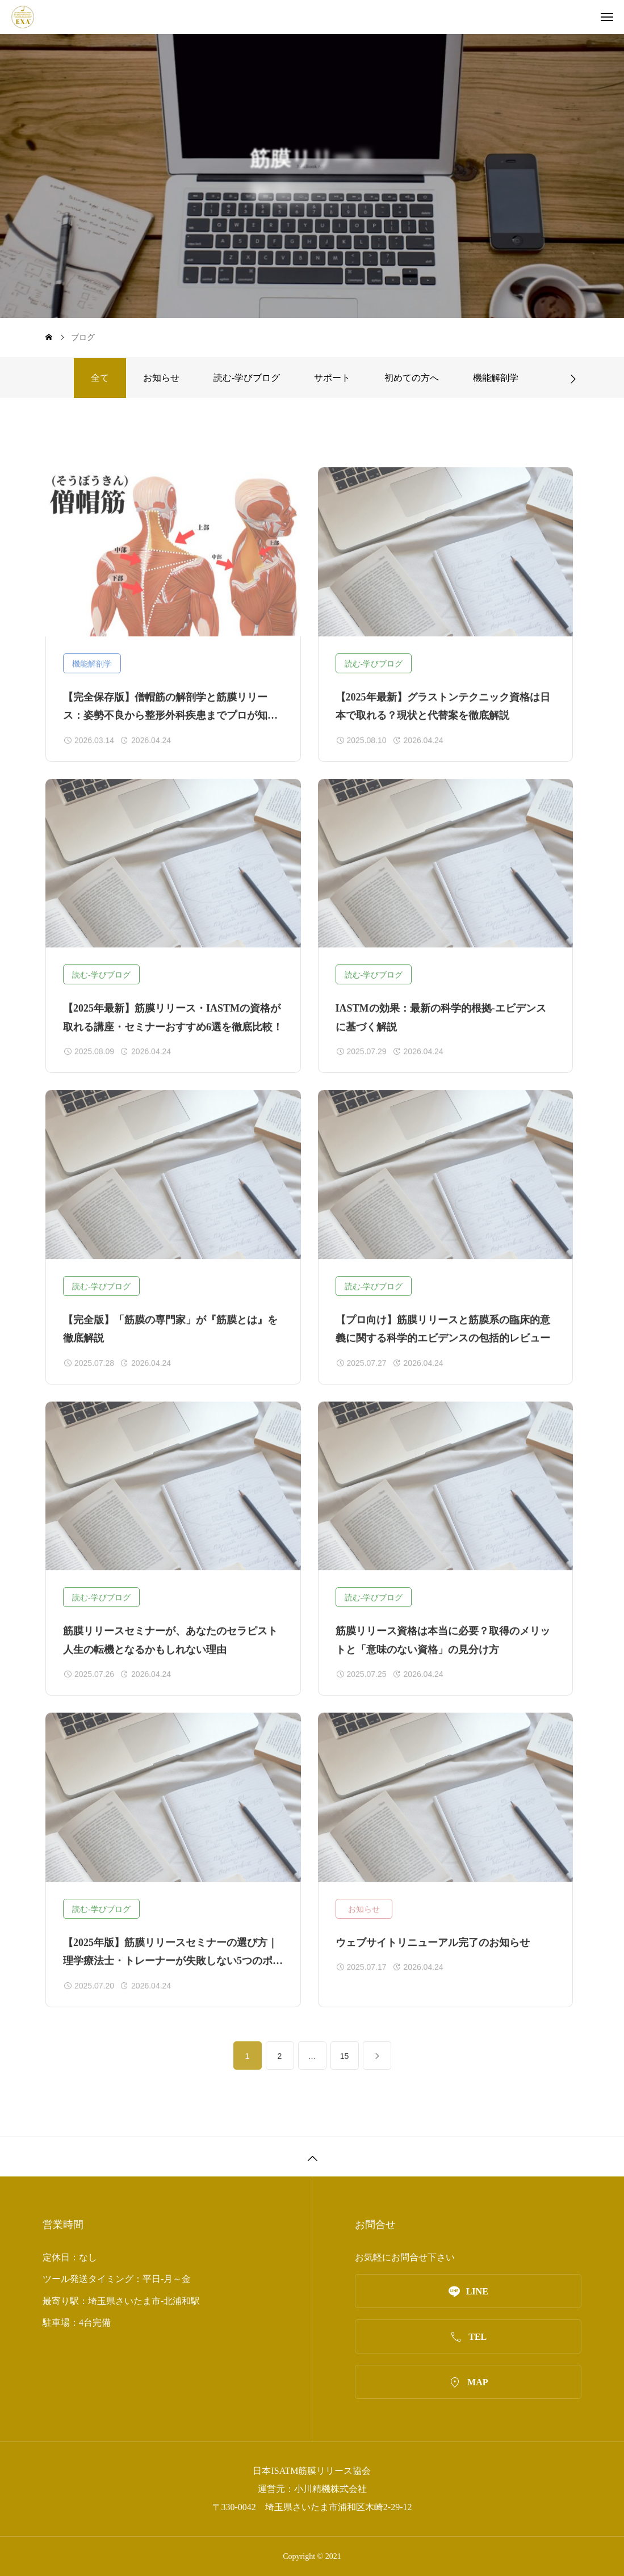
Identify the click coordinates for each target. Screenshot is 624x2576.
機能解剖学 (495, 378)
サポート (332, 378)
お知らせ (161, 378)
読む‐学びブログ (246, 378)
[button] (573, 378)
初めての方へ (411, 378)
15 (344, 2066)
